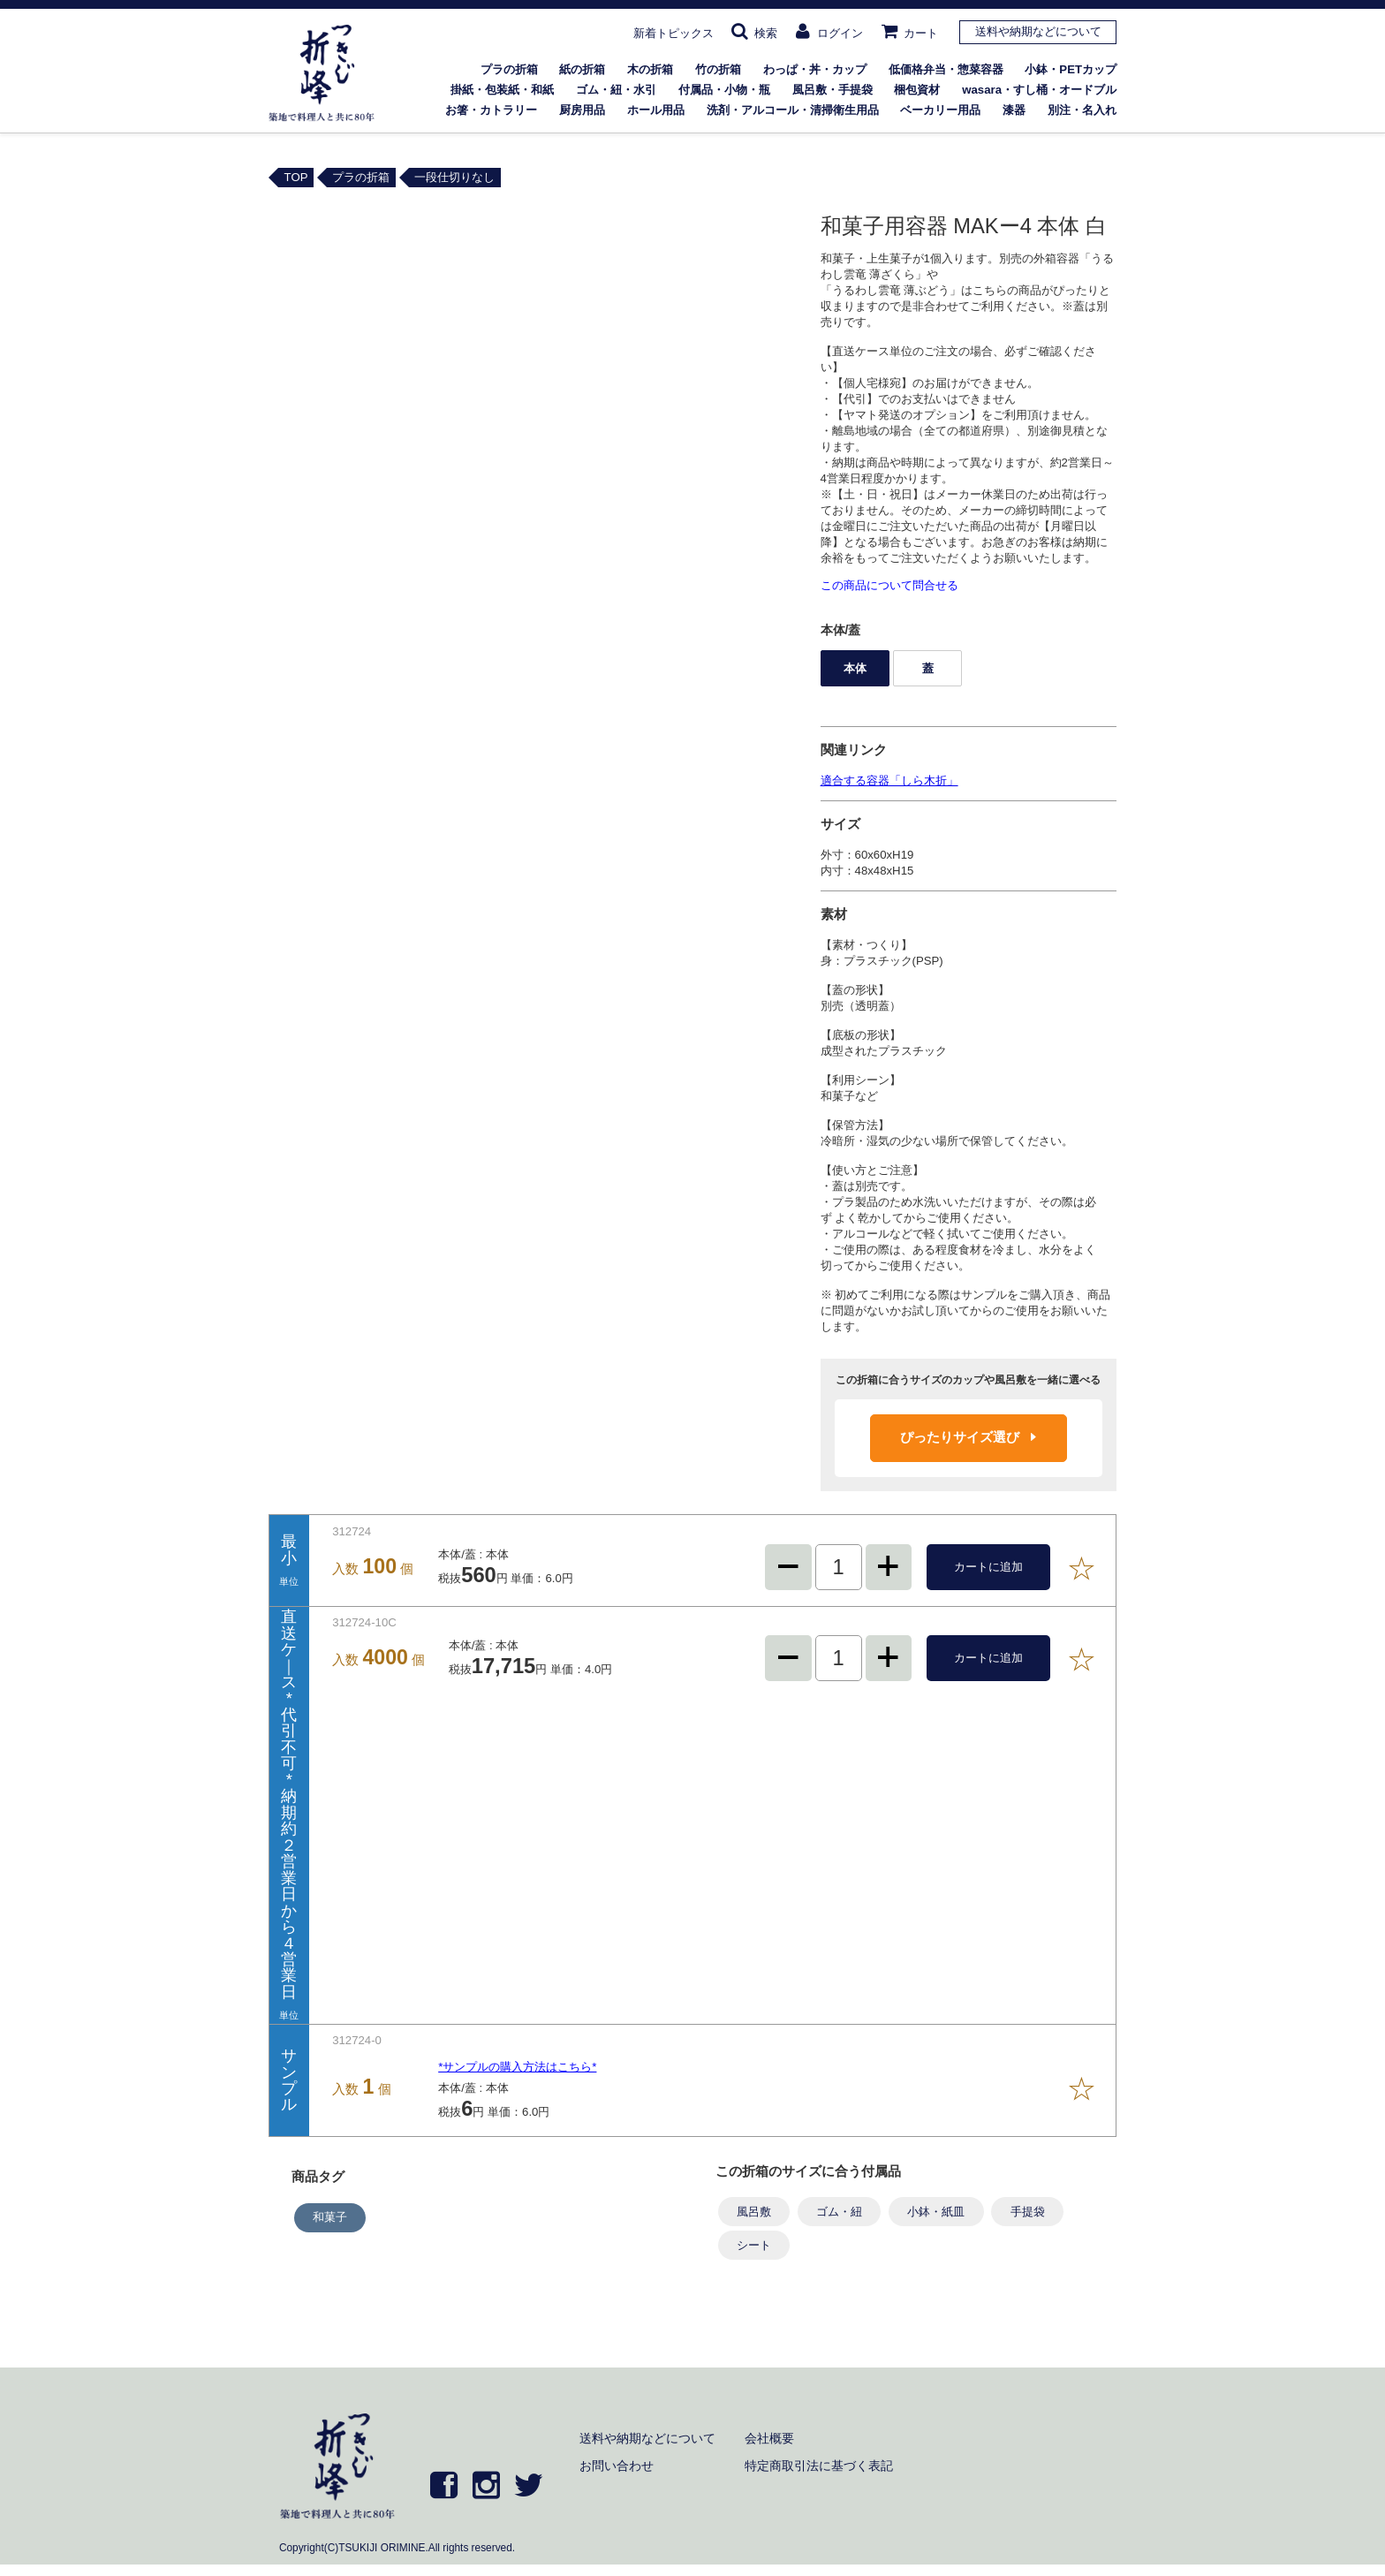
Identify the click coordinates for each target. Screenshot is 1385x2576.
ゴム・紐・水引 (616, 89)
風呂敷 (754, 2211)
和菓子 (330, 2217)
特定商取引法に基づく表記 (819, 2466)
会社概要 (769, 2438)
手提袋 (1027, 2211)
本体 (855, 668)
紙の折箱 (582, 69)
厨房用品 (582, 110)
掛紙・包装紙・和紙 (502, 89)
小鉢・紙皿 (936, 2211)
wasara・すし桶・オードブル (1039, 89)
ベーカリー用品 (940, 110)
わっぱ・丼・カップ (815, 69)
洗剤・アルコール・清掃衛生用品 (793, 110)
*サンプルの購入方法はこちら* (517, 2066)
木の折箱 (650, 69)
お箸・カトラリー (491, 110)
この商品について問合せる (889, 585)
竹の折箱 (718, 69)
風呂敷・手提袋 (832, 89)
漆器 (1014, 110)
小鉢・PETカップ (1070, 69)
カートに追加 (988, 1566)
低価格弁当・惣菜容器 (946, 69)
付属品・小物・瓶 (724, 89)
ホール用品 (656, 110)
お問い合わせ (616, 2466)
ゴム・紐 (839, 2211)
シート (754, 2245)
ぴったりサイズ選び (968, 1436)
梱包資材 (917, 89)
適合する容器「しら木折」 (889, 780)
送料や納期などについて (1038, 31)
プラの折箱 (509, 69)
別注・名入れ (1082, 110)
